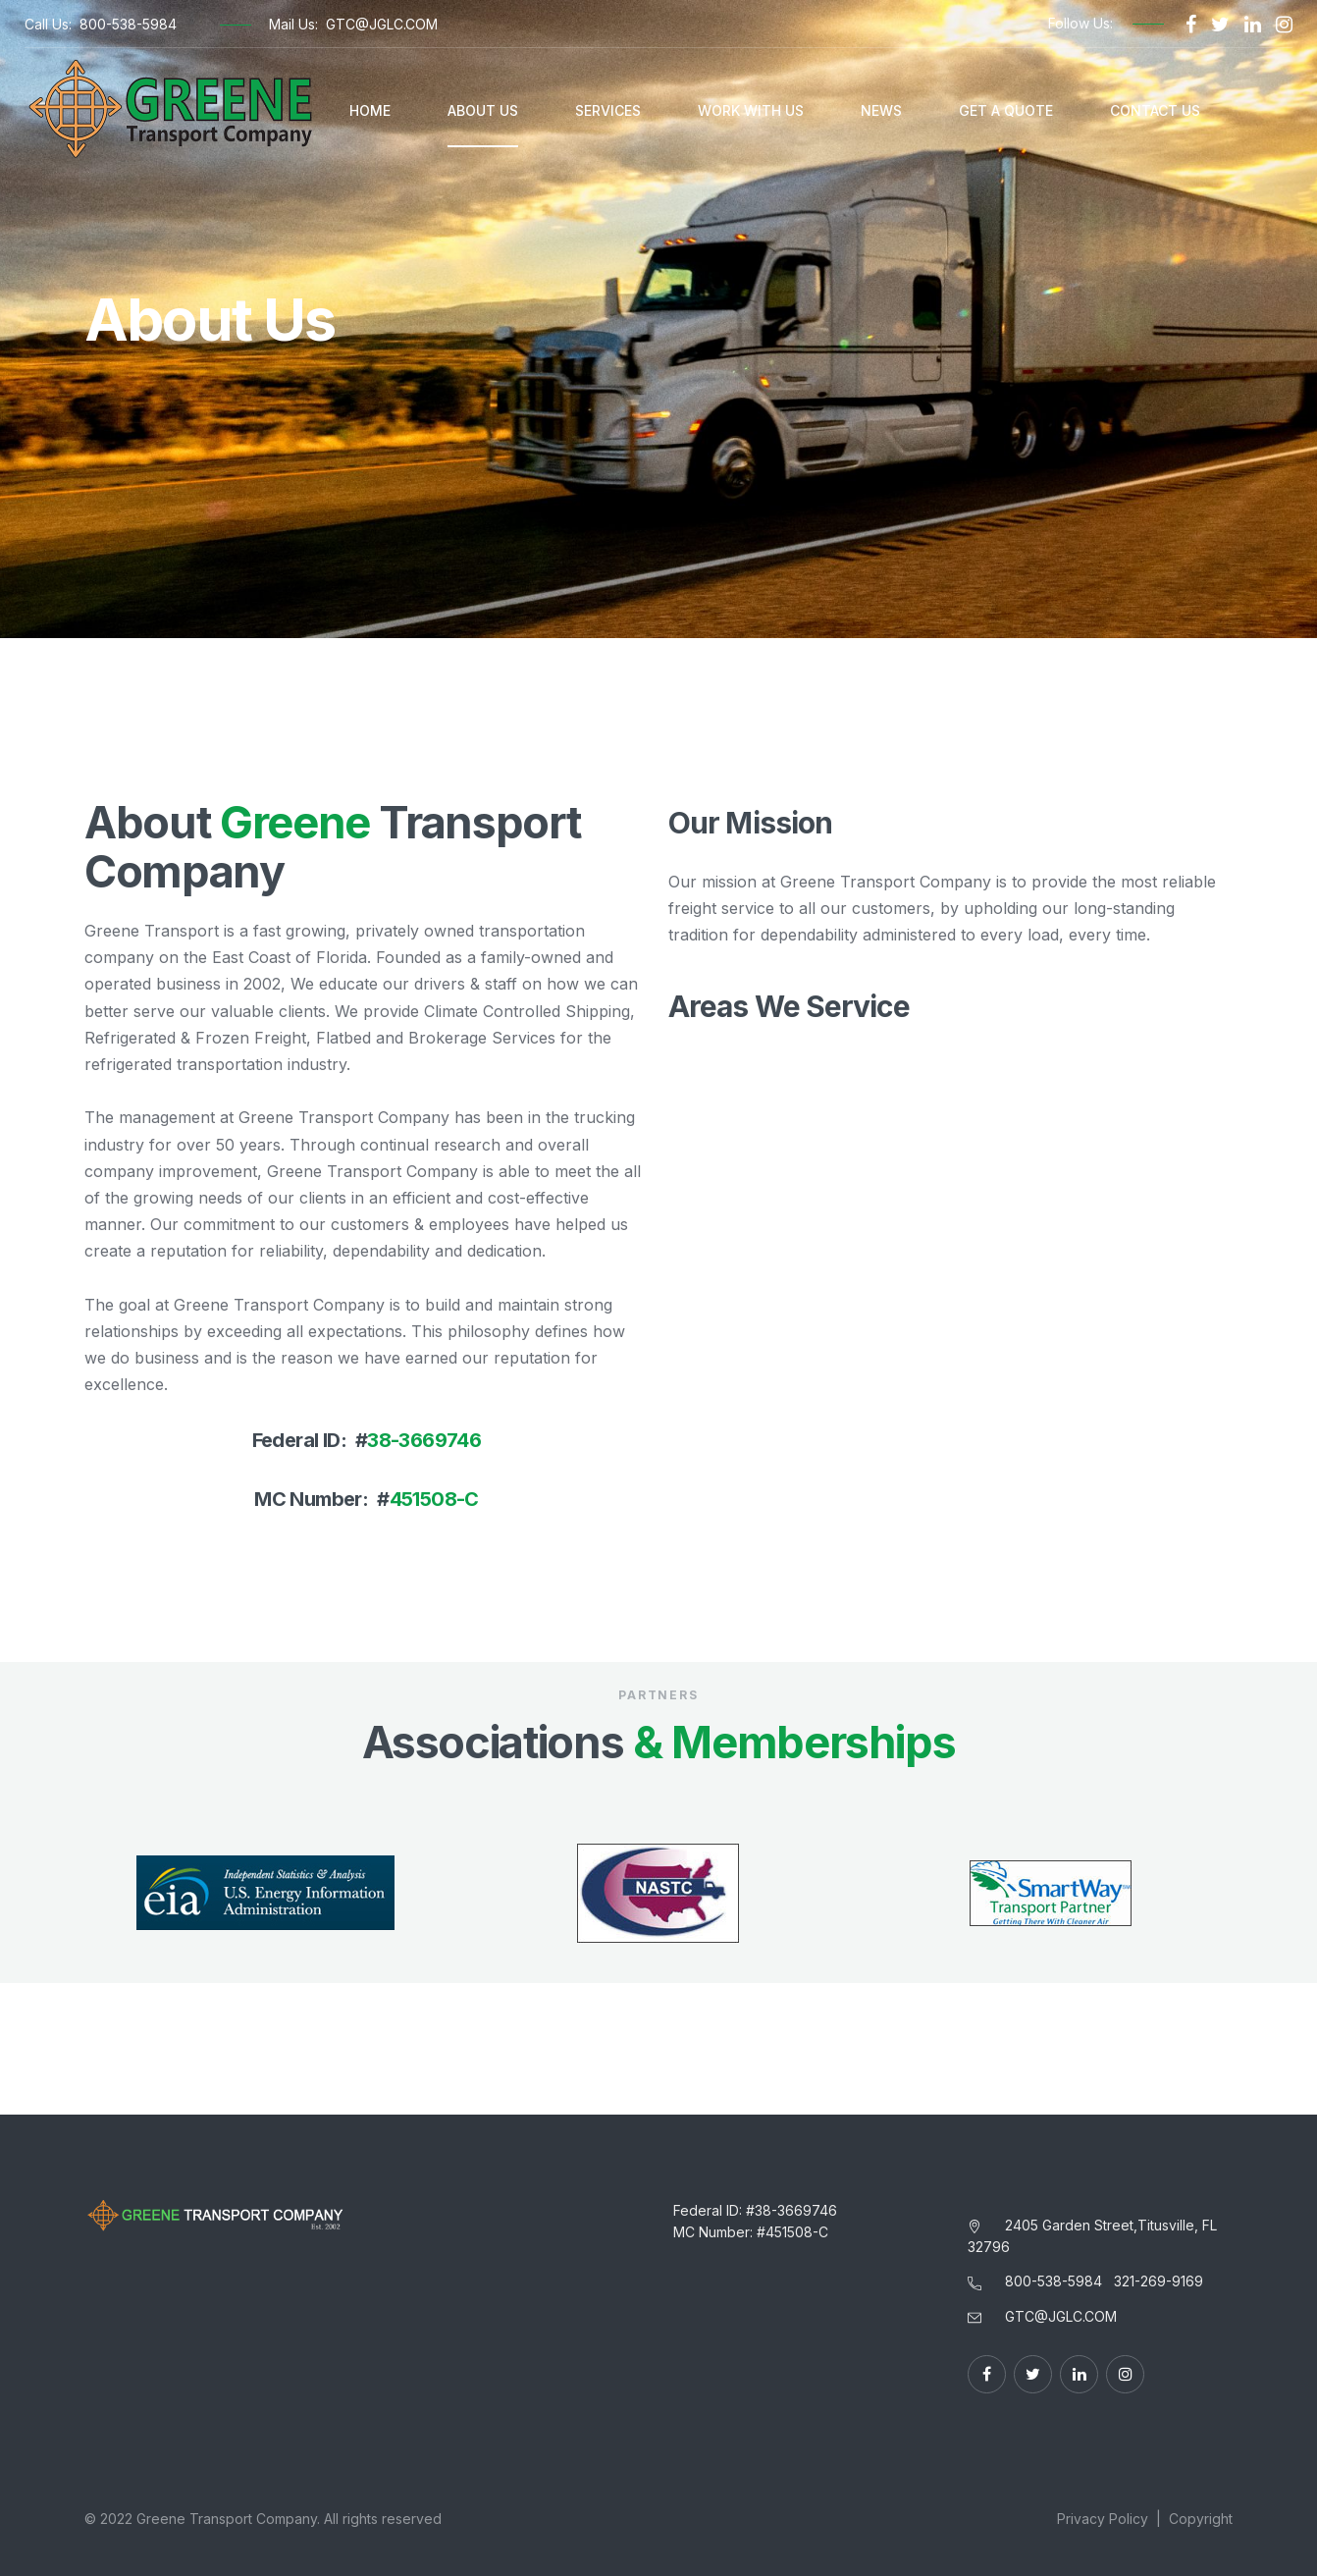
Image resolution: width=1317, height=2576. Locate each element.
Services (608, 110)
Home (370, 110)
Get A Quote (1006, 110)
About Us (483, 110)
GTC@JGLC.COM (382, 24)
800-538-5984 (128, 24)
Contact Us (1155, 110)
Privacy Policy (1102, 2518)
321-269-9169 (1158, 2281)
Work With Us (751, 110)
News (881, 110)
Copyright (1201, 2518)
